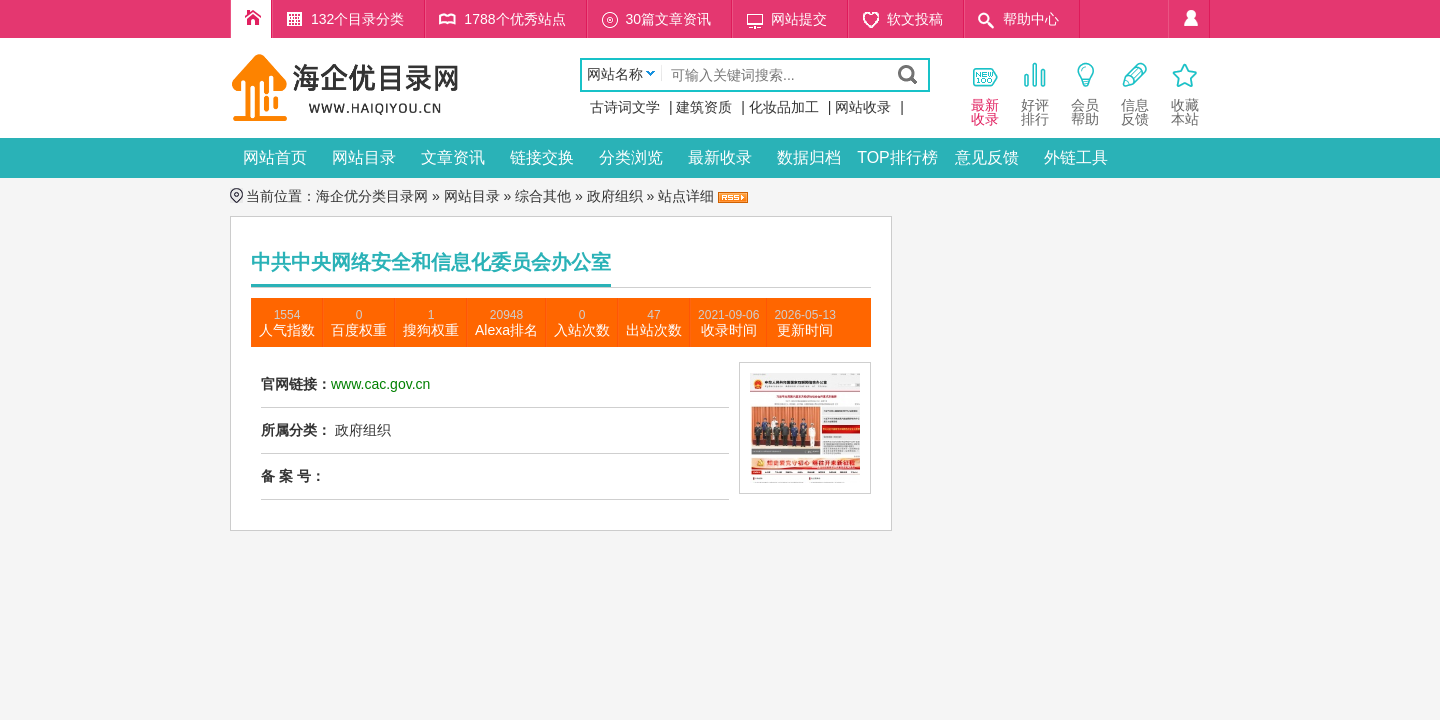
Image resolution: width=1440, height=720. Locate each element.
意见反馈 (987, 157)
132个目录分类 (357, 19)
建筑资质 (704, 107)
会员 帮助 (1085, 93)
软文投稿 (915, 19)
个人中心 (1189, 19)
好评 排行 (1035, 93)
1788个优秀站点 (514, 19)
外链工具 (1076, 157)
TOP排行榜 (897, 157)
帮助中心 (1031, 19)
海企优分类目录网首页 (251, 19)
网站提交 (799, 19)
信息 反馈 (1135, 93)
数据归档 (809, 157)
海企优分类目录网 (372, 196)
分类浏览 (631, 157)
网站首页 (275, 157)
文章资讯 (453, 157)
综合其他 (543, 196)
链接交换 (542, 157)
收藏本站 (1185, 93)
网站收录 (863, 107)
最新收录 (720, 157)
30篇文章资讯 (669, 19)
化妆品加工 (784, 107)
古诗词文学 (625, 107)
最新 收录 (985, 93)
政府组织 (615, 196)
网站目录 (364, 157)
